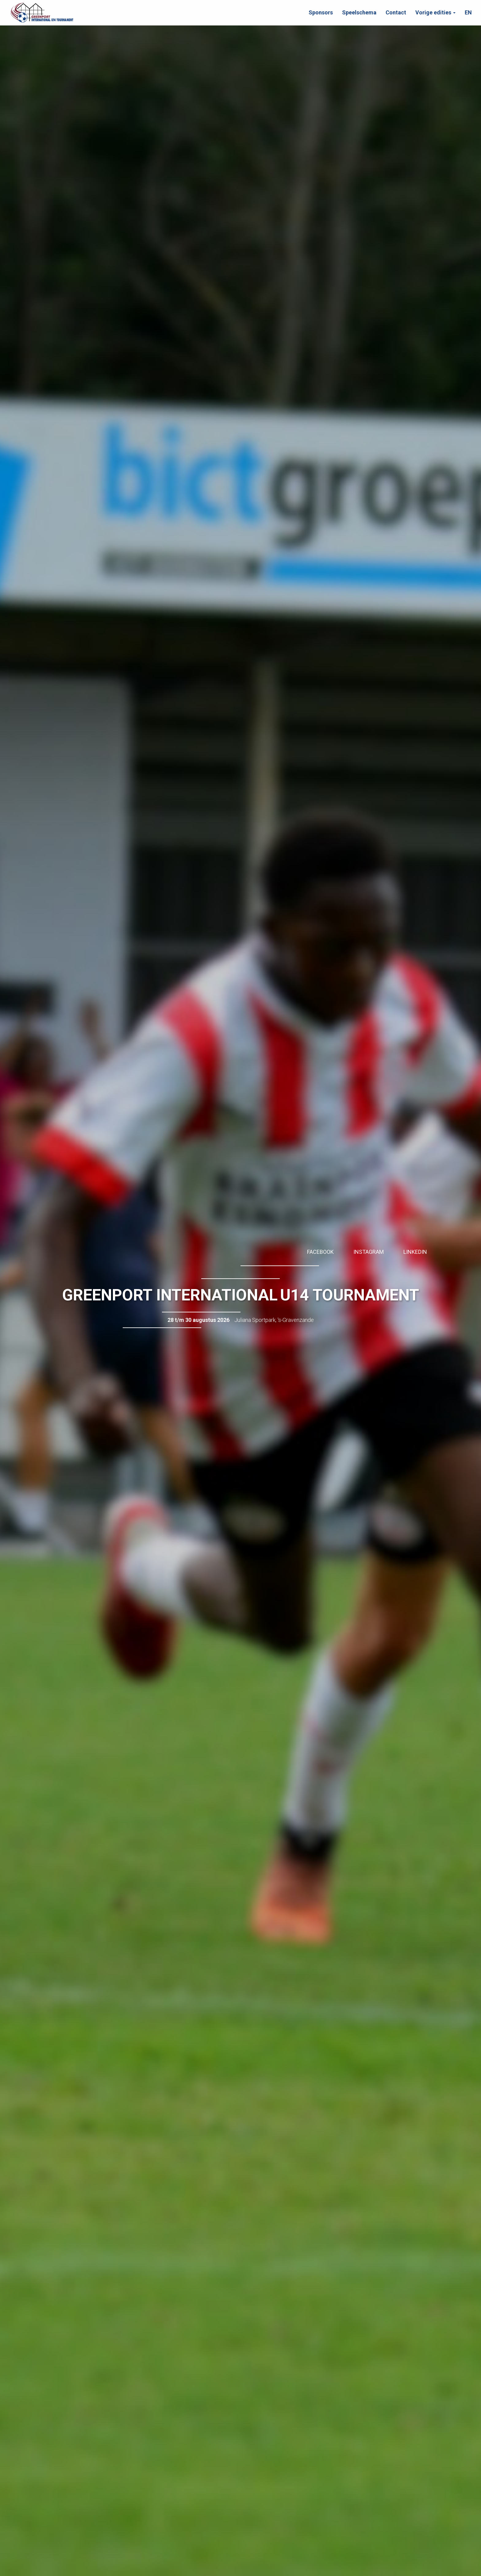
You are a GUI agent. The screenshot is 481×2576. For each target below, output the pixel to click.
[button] (435, 12)
